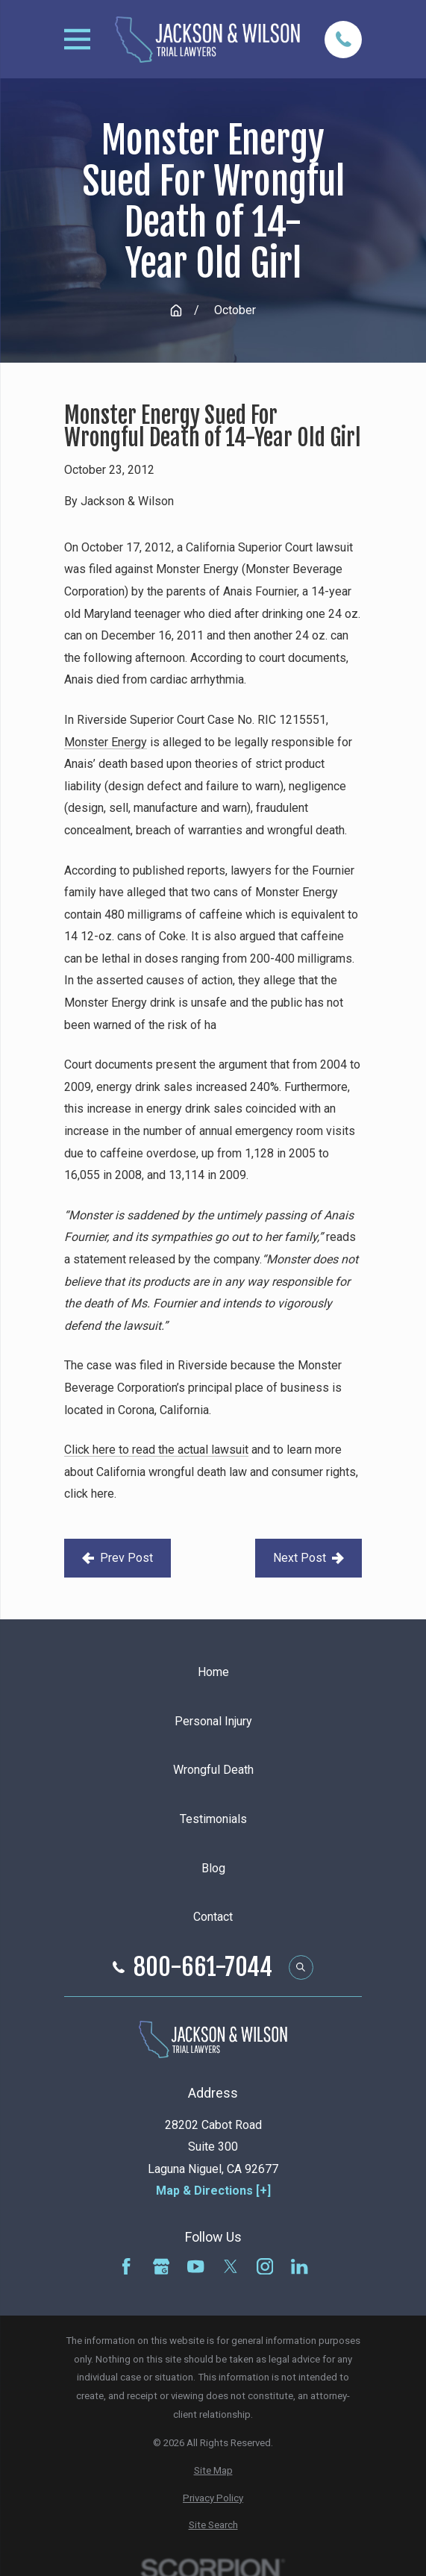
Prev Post (117, 1558)
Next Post (308, 1558)
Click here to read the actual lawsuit (156, 1449)
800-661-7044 (203, 1967)
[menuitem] (213, 2471)
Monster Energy (105, 742)
